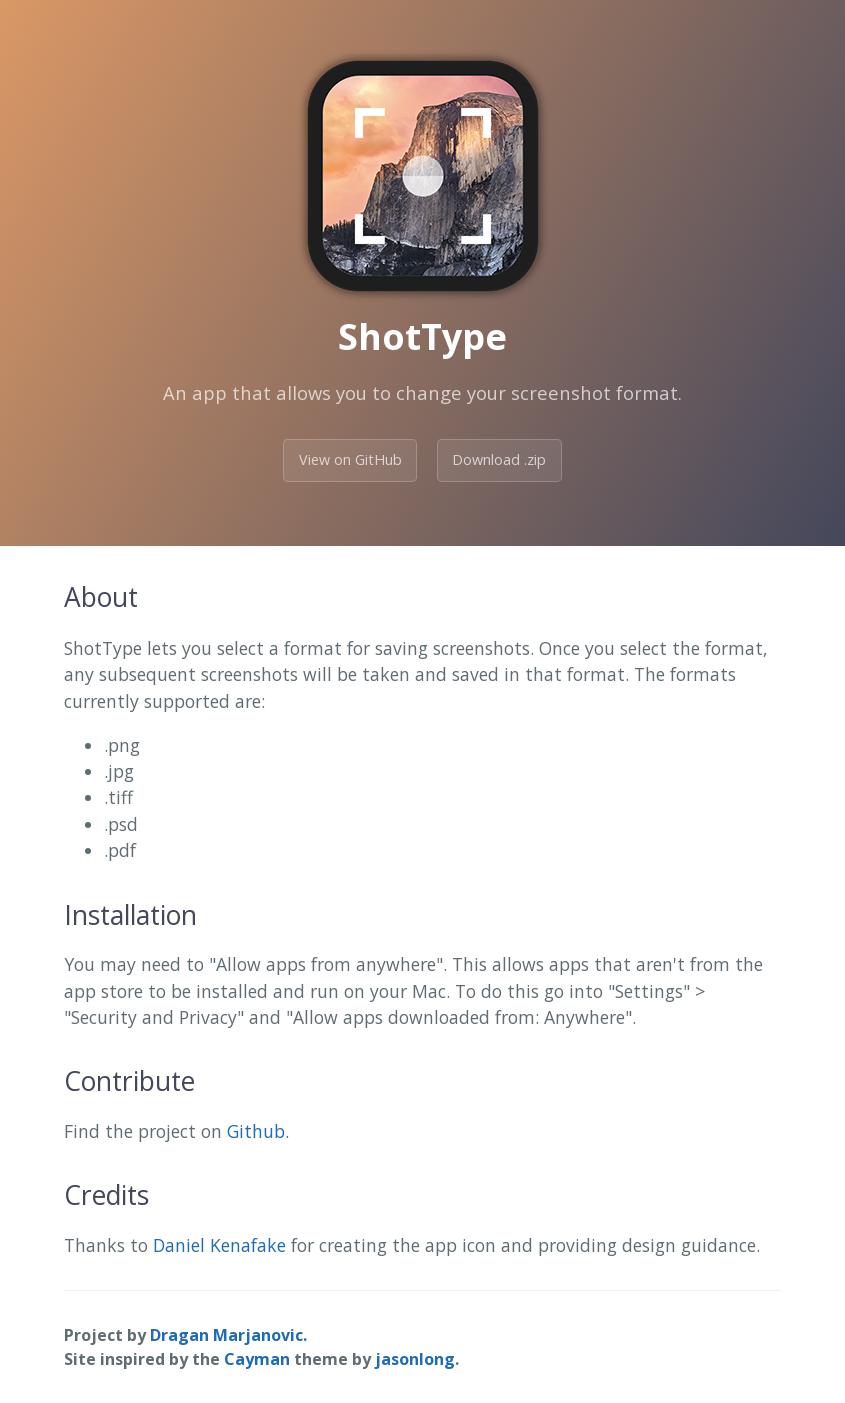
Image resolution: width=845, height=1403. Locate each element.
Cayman (257, 1359)
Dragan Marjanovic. (228, 1335)
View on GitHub (350, 459)
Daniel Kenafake (219, 1245)
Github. (258, 1131)
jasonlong (415, 1359)
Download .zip (499, 459)
